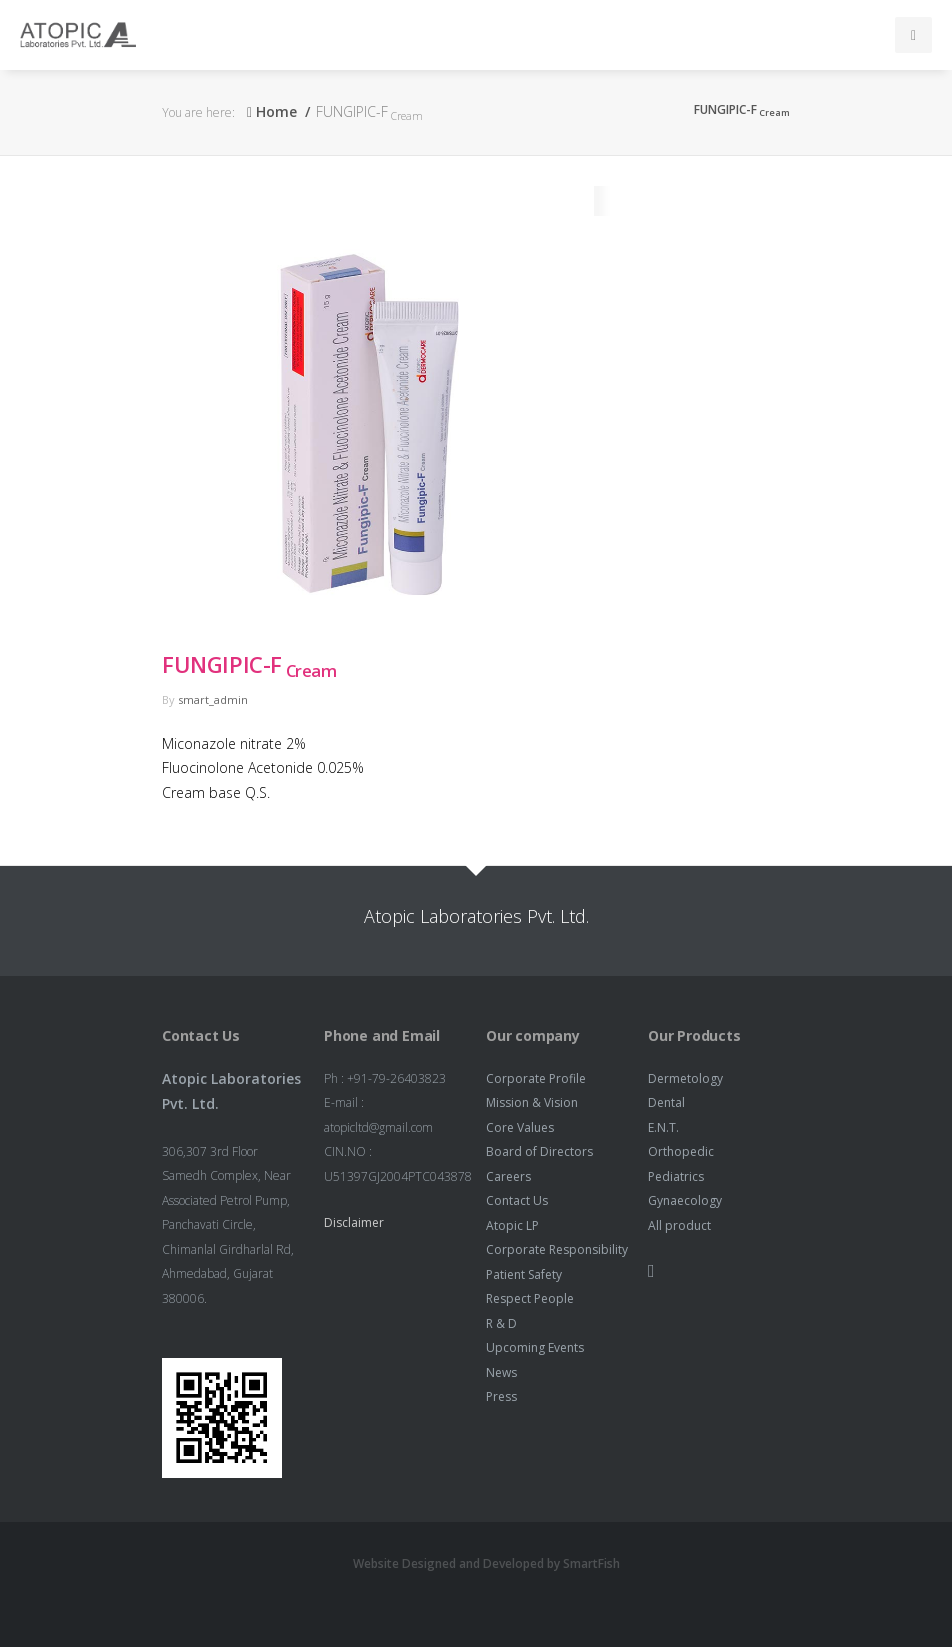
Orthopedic (681, 1151)
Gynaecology (685, 1200)
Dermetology (685, 1078)
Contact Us (517, 1200)
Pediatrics (676, 1176)
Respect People (530, 1298)
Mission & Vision (532, 1102)
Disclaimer (354, 1222)
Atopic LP (512, 1225)
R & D (501, 1323)
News (501, 1372)
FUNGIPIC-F (249, 664)
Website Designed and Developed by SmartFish (486, 1563)
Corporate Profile (536, 1078)
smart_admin (213, 699)
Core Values (520, 1127)
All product (679, 1225)
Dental (666, 1102)
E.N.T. (663, 1127)
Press (501, 1396)
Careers (508, 1176)
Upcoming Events (535, 1347)
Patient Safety (524, 1274)
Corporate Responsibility (557, 1249)
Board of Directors (539, 1151)
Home (272, 111)
